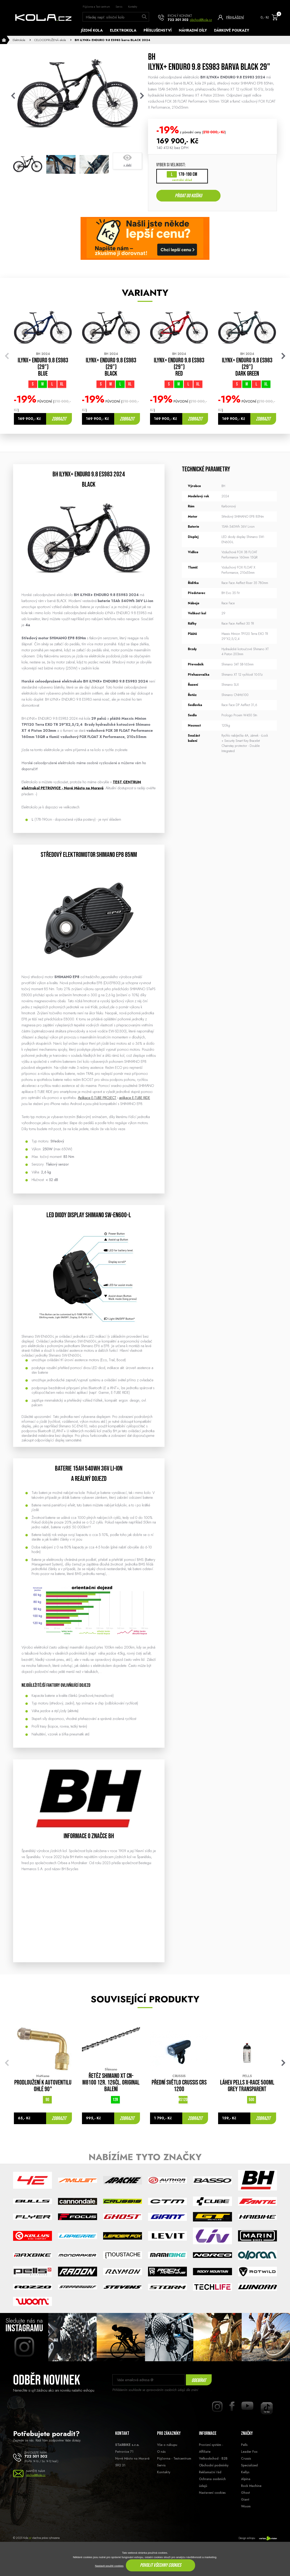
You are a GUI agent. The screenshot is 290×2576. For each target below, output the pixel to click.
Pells (244, 2445)
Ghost (245, 2493)
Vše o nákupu (167, 2445)
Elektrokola (123, 30)
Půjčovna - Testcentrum (174, 2459)
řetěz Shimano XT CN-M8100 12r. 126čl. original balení (111, 2083)
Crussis (246, 2459)
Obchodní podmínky (214, 2465)
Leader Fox (249, 2452)
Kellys (245, 2472)
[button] (283, 356)
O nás (161, 2452)
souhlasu (205, 2390)
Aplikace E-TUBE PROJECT (97, 1098)
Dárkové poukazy (231, 30)
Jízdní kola (92, 30)
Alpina (245, 2479)
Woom (246, 2506)
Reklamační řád (210, 2472)
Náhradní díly (193, 30)
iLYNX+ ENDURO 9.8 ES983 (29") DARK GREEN (247, 368)
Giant (245, 2500)
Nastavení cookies (212, 2493)
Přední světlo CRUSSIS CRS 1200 (179, 2086)
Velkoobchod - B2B (213, 2459)
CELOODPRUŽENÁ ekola (50, 40)
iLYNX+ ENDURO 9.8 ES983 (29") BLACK (111, 368)
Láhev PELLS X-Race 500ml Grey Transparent (247, 2086)
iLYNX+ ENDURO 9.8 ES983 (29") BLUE (43, 368)
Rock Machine (251, 2486)
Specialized (249, 2465)
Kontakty (132, 7)
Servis (119, 7)
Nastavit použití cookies (109, 2565)
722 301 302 (178, 20)
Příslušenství (158, 30)
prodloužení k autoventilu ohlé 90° (42, 2086)
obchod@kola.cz (201, 20)
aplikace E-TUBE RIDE (134, 1098)
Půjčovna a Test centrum (96, 7)
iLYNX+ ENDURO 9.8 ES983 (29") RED (179, 368)
